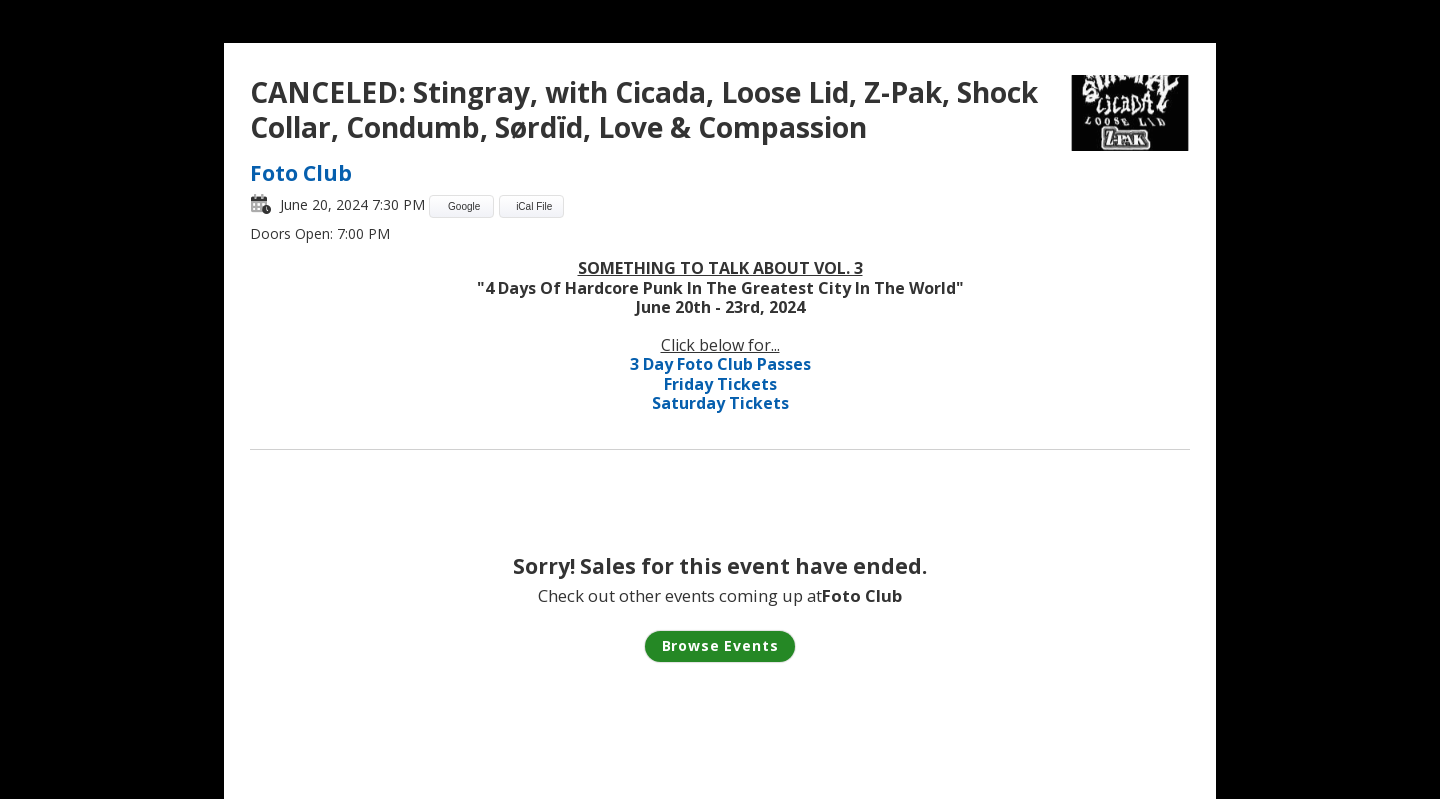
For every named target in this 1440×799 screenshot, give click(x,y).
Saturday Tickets (720, 403)
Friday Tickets (720, 384)
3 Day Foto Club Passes (720, 364)
